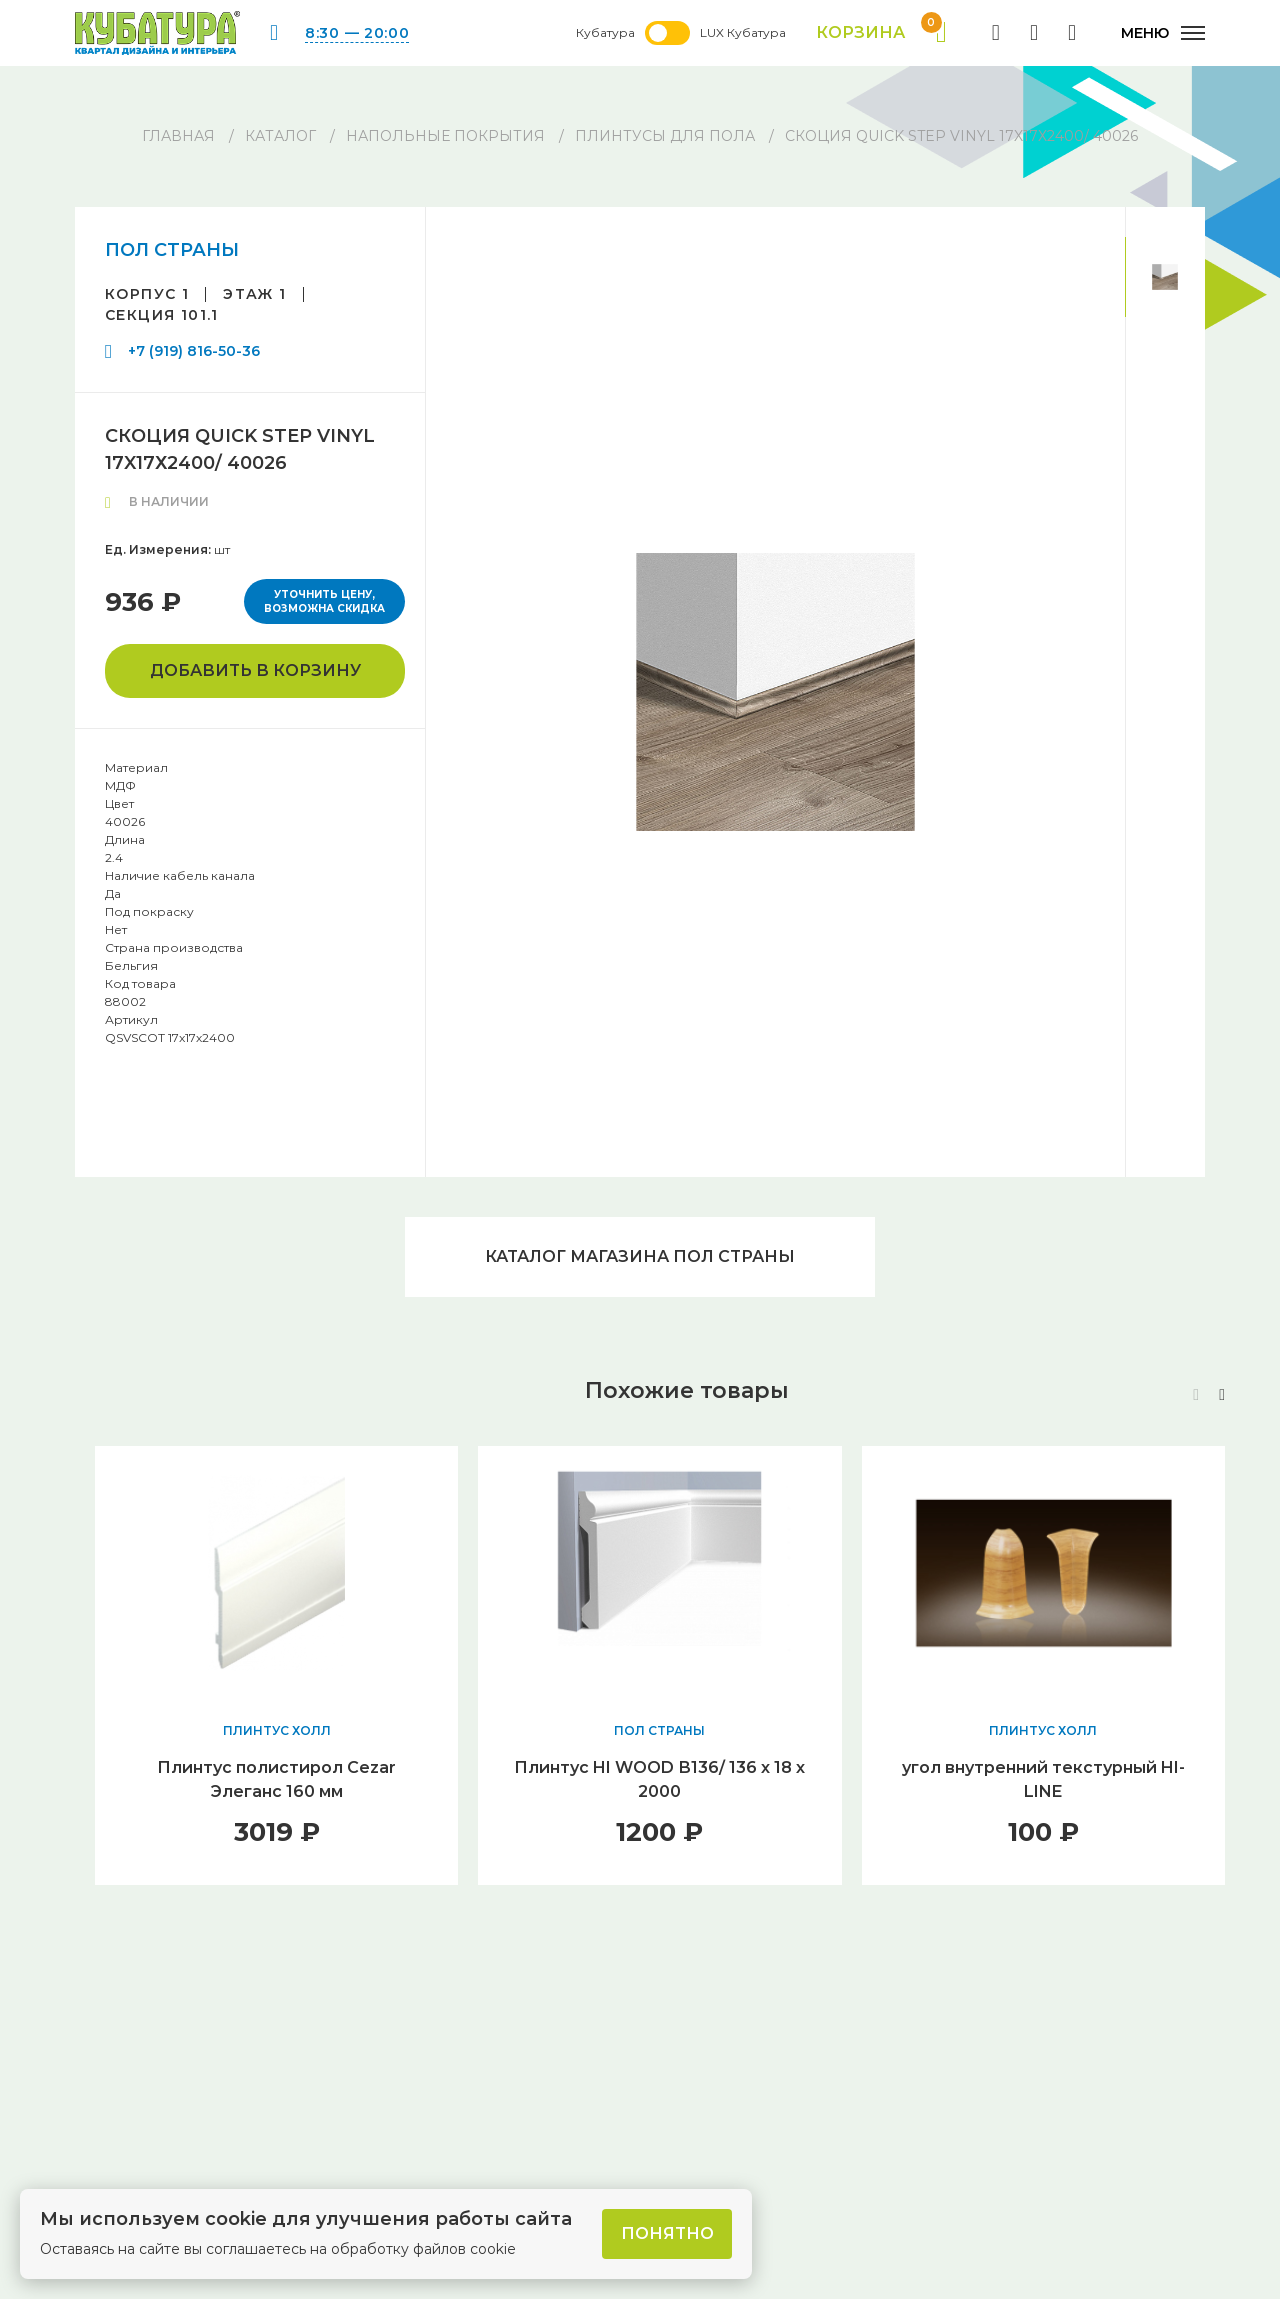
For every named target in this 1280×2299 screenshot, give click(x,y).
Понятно (667, 2233)
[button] (1222, 1395)
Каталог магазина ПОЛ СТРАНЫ (640, 1256)
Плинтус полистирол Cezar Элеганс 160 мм (276, 1779)
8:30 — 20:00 (357, 33)
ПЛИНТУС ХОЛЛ (277, 1730)
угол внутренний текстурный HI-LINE (1043, 1779)
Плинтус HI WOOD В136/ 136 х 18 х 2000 (659, 1779)
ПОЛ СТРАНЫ (172, 250)
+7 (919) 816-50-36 (194, 351)
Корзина (881, 33)
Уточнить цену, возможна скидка (324, 601)
